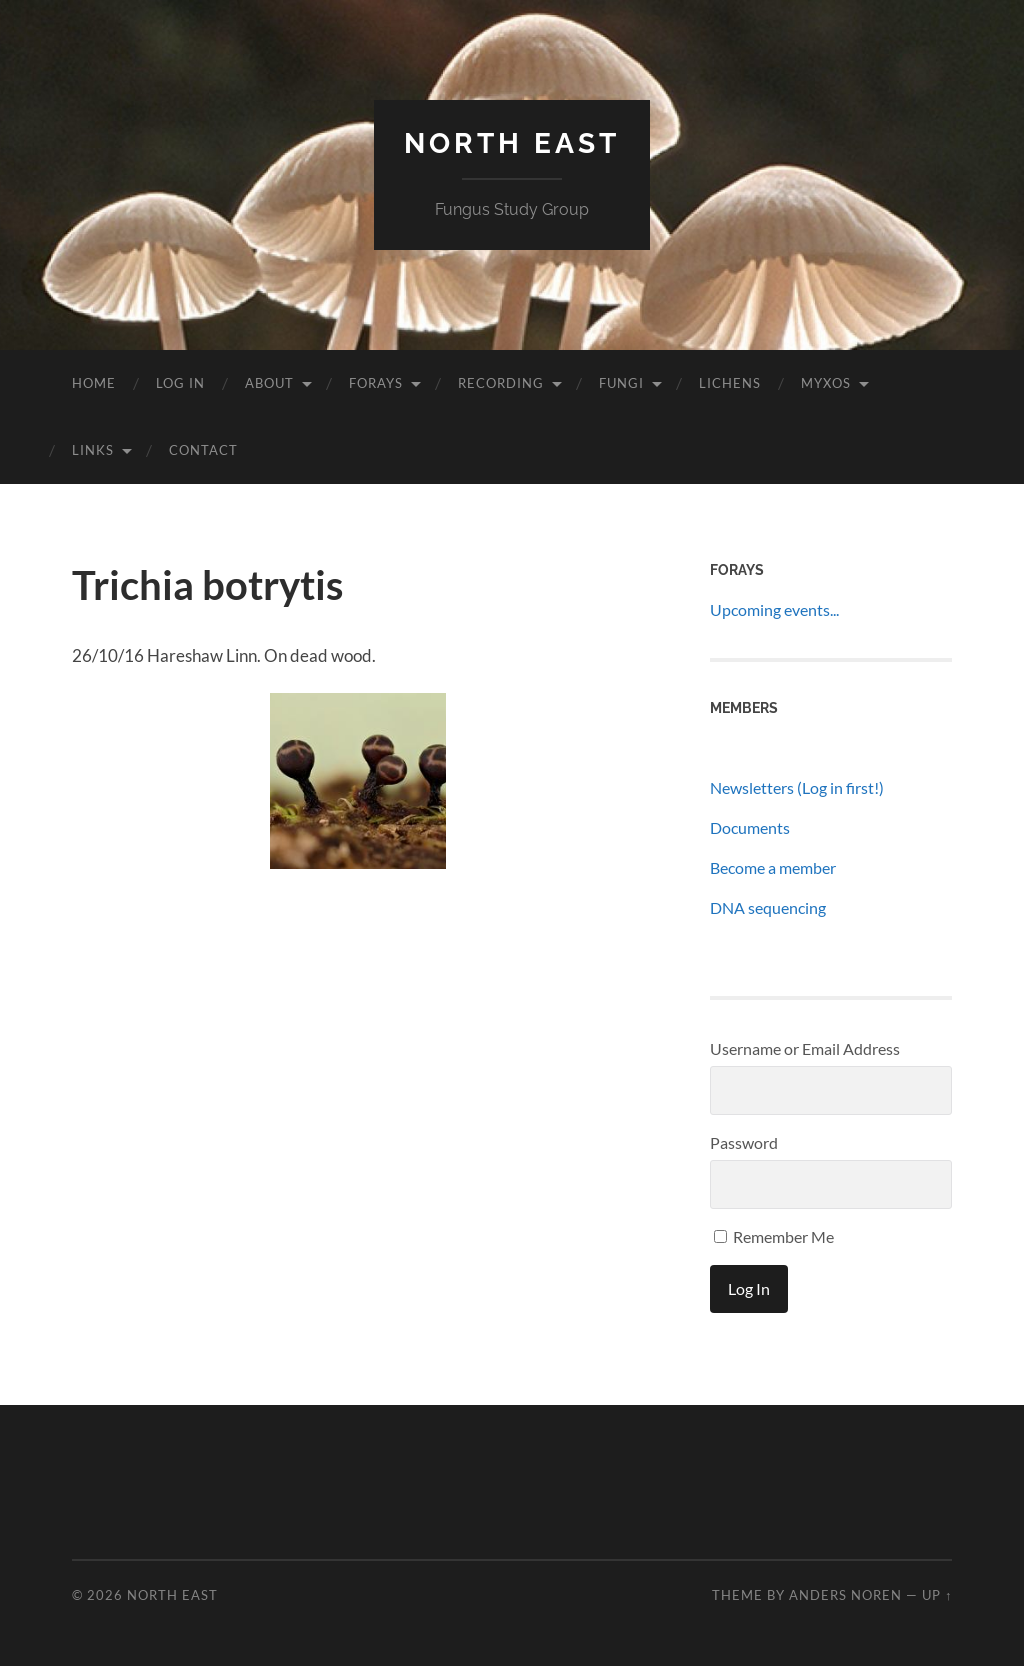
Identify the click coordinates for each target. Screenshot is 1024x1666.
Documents (750, 827)
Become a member (773, 867)
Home (94, 383)
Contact (203, 450)
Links (93, 450)
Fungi (621, 383)
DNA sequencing (768, 907)
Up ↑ (937, 1595)
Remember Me (774, 1236)
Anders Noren (845, 1595)
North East (512, 143)
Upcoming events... (774, 609)
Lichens (730, 383)
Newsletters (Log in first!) (797, 787)
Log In (180, 383)
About (269, 383)
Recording (501, 383)
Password (744, 1142)
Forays (376, 383)
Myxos (826, 383)
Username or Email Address (805, 1048)
